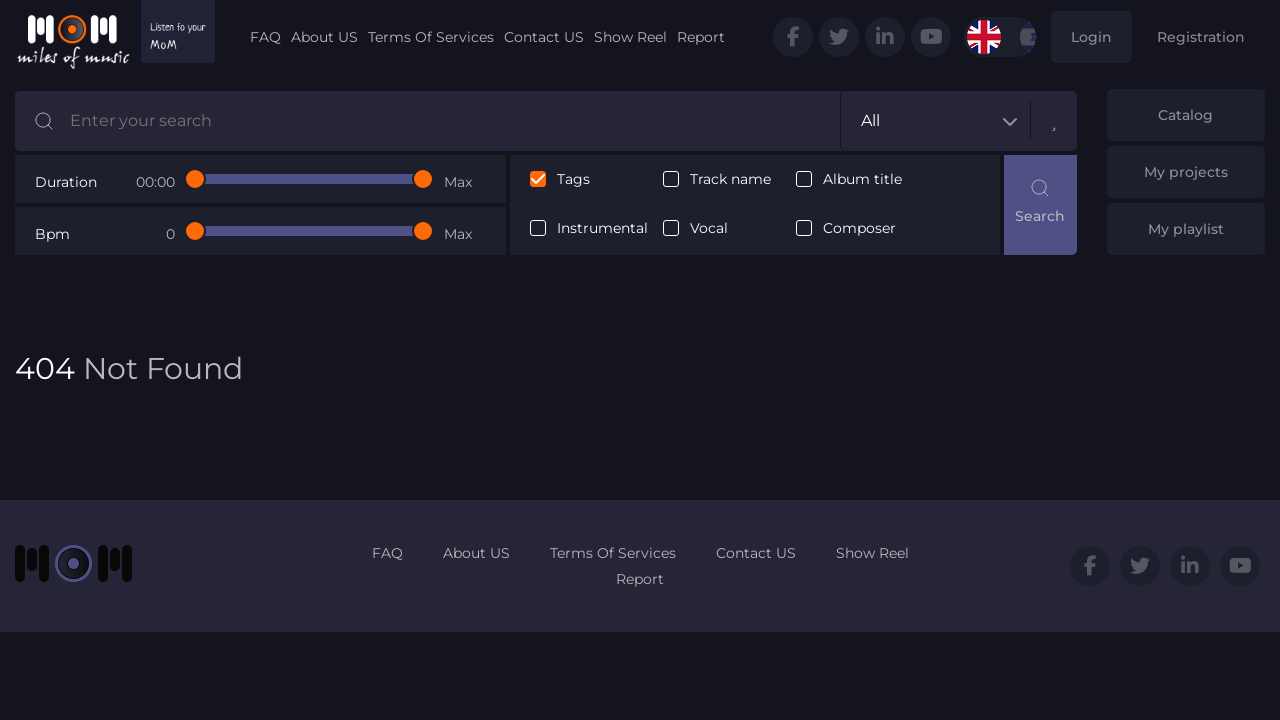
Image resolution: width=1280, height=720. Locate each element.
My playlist (1186, 229)
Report (701, 37)
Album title (862, 179)
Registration (1201, 37)
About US (324, 37)
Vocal (709, 228)
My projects (1186, 172)
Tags (573, 179)
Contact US (544, 37)
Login (1091, 37)
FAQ (265, 37)
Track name (730, 179)
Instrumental (602, 228)
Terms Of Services (431, 37)
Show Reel (630, 37)
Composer (859, 228)
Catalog (1185, 115)
